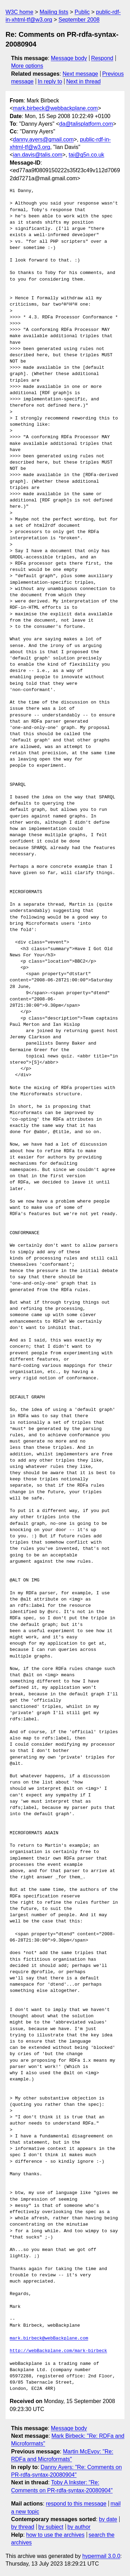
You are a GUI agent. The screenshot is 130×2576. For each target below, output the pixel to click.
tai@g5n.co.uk (86, 155)
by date (108, 2519)
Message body (69, 58)
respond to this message (76, 2504)
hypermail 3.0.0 (101, 2556)
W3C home (19, 12)
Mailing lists (54, 12)
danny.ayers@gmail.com (43, 139)
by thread (22, 2527)
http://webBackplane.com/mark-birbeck (58, 2351)
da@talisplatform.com (86, 124)
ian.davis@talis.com (37, 155)
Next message (80, 74)
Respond (102, 58)
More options (27, 66)
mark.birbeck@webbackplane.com (55, 108)
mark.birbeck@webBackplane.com (49, 2338)
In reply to (50, 81)
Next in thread (83, 81)
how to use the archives (55, 2535)
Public (82, 12)
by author (78, 2527)
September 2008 (79, 20)
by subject (50, 2527)
